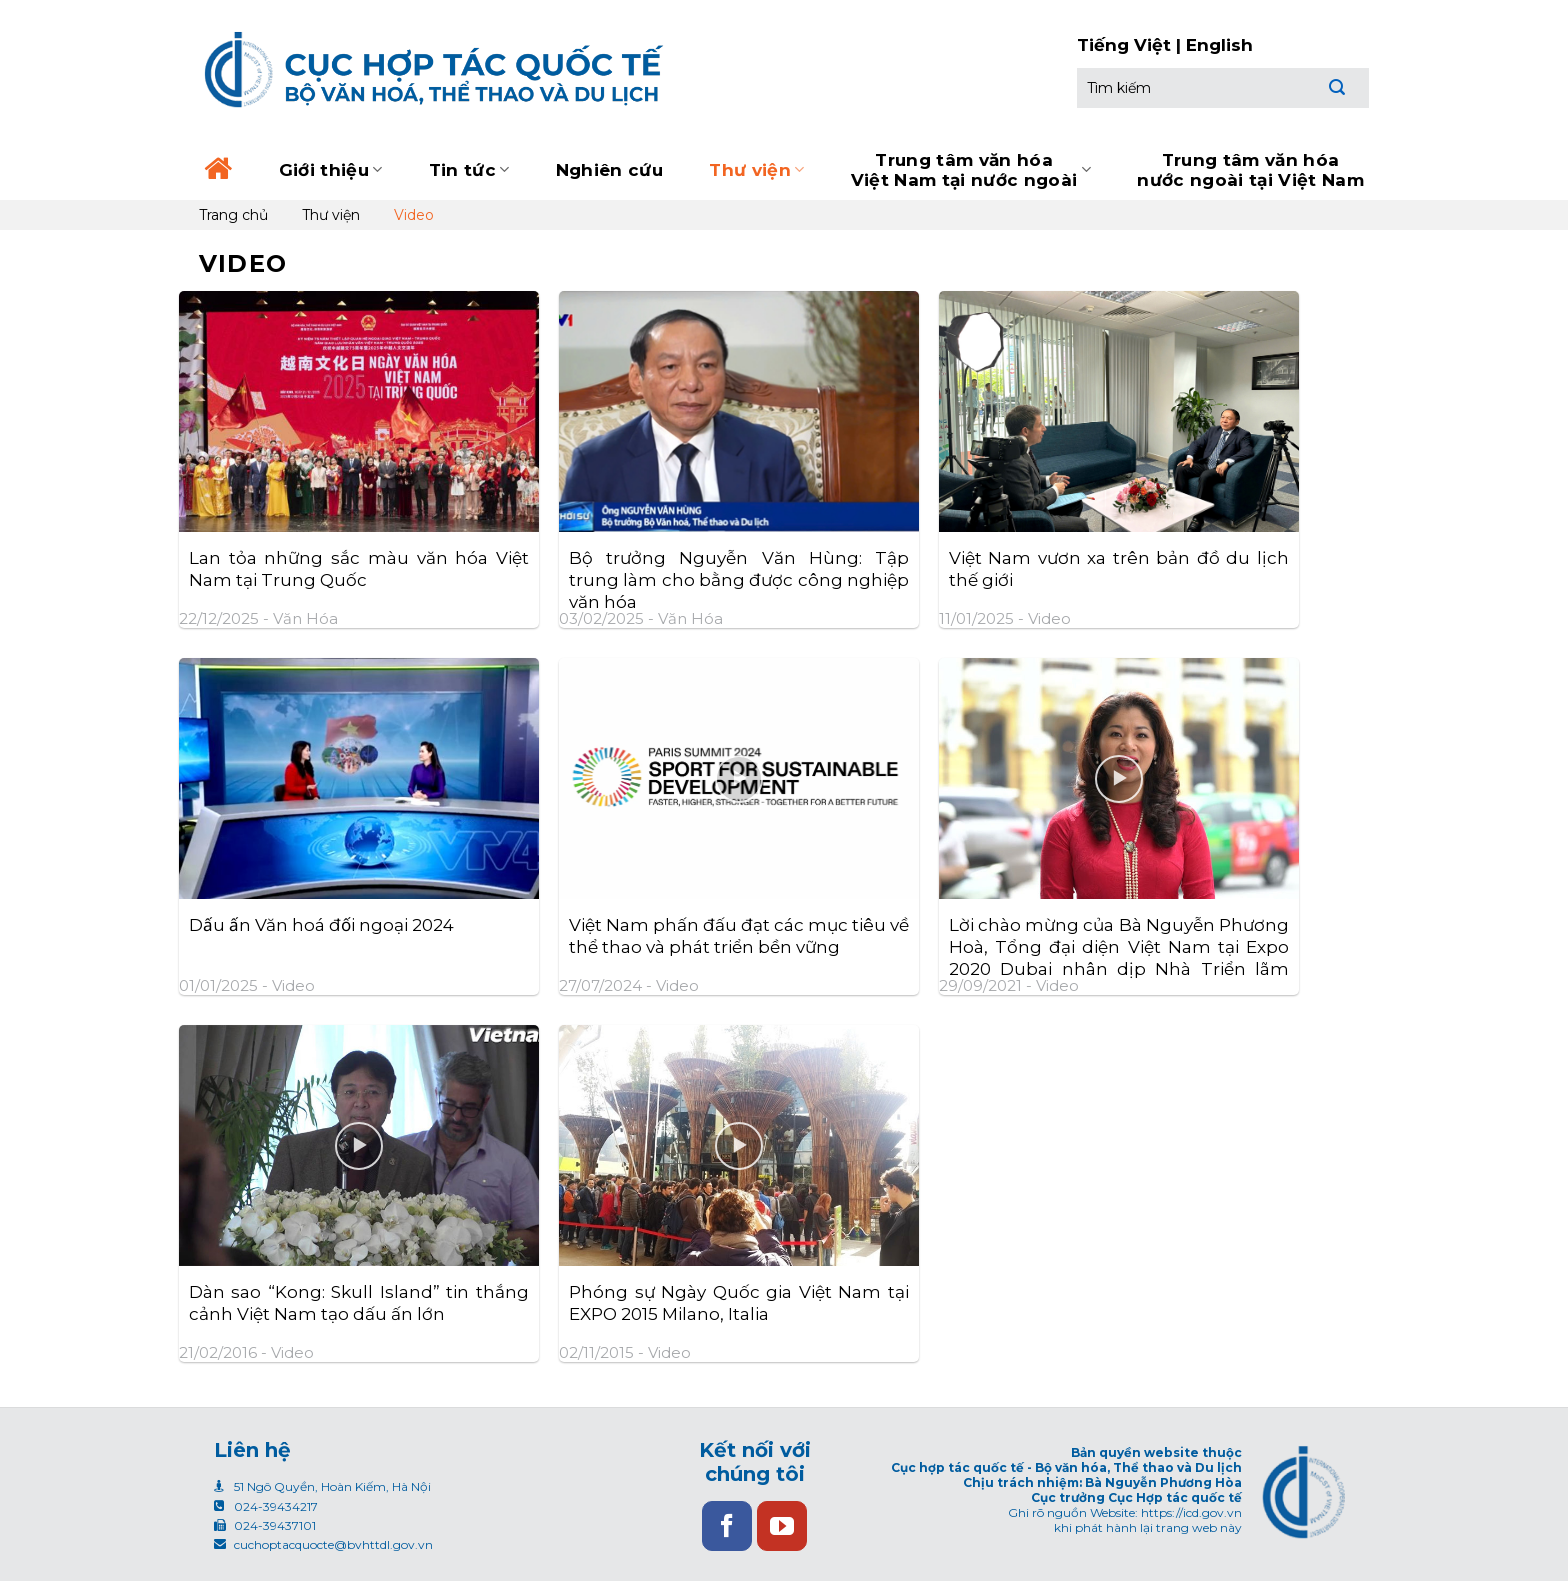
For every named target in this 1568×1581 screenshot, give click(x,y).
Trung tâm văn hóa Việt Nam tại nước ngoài (971, 170)
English (1219, 45)
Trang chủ (233, 215)
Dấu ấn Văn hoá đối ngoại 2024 (321, 925)
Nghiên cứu (609, 170)
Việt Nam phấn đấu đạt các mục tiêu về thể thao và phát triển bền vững (739, 936)
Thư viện (756, 170)
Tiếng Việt (1124, 45)
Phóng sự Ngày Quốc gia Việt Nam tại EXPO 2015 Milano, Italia (739, 1303)
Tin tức (469, 170)
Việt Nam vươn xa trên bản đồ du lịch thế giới (1119, 569)
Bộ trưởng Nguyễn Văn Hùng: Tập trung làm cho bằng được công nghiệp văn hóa (739, 580)
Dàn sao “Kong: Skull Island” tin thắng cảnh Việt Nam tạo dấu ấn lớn (359, 1303)
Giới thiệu (331, 170)
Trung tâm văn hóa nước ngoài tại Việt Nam (1250, 170)
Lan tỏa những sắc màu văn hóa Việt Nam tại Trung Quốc (359, 569)
